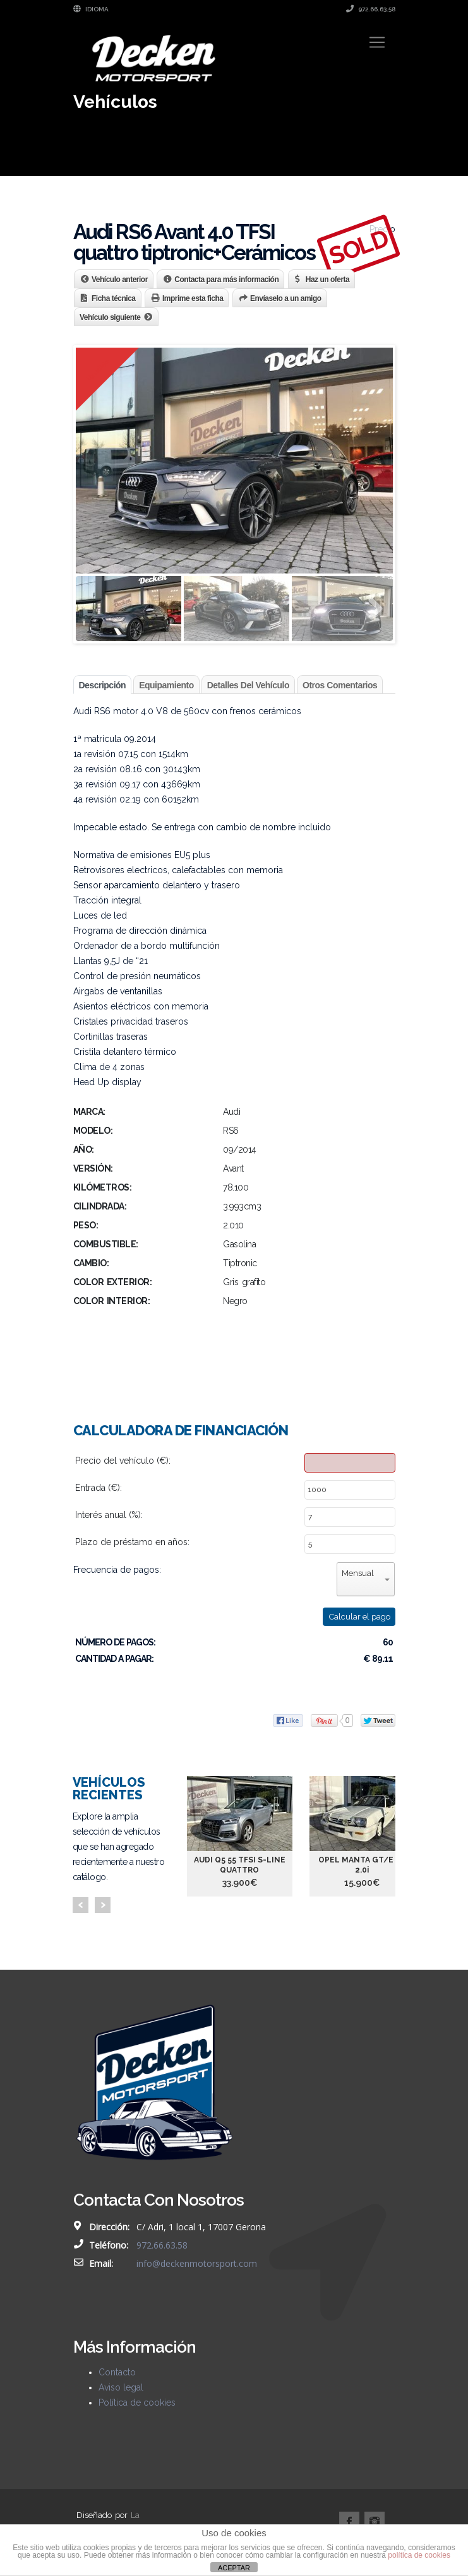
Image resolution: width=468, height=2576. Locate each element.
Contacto (117, 2372)
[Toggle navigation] (377, 42)
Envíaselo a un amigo (285, 298)
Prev (80, 1905)
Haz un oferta (328, 279)
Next (103, 1905)
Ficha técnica (114, 298)
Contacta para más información (226, 279)
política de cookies (419, 2555)
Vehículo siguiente (110, 317)
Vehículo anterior (120, 279)
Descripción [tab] (102, 685)
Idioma (91, 9)
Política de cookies (137, 2402)
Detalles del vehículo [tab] (248, 685)
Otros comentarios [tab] (340, 685)
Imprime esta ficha (192, 298)
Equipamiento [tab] (166, 685)
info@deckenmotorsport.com (196, 2263)
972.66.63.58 (370, 9)
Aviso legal (121, 2387)
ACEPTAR (234, 2568)
